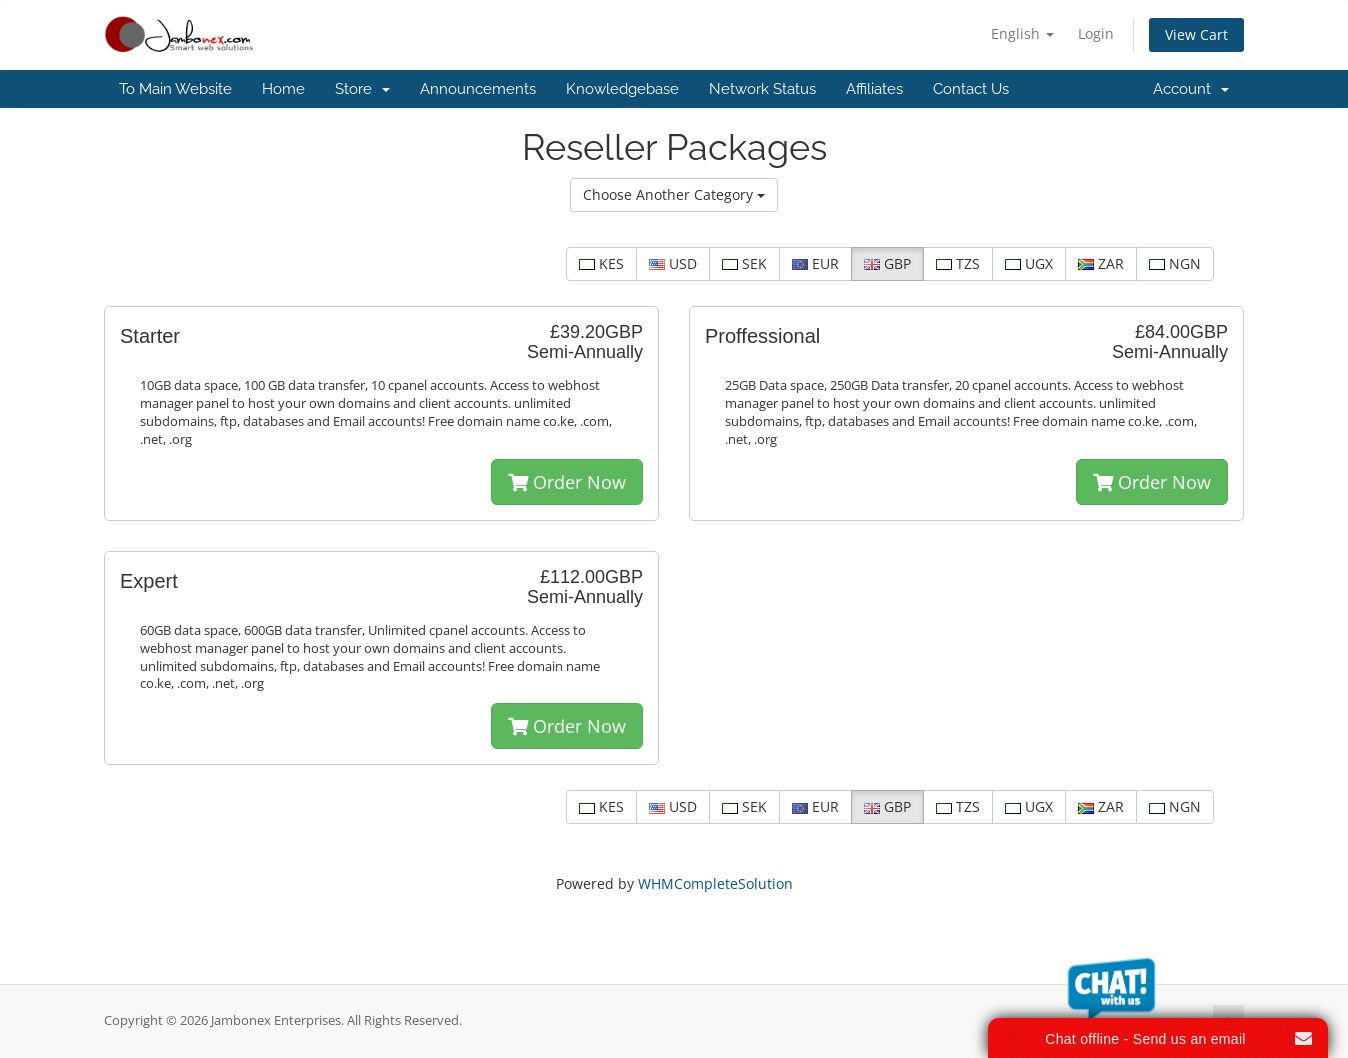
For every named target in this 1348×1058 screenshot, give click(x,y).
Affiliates (874, 89)
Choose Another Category (674, 194)
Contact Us (971, 89)
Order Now (567, 482)
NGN (1175, 263)
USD (673, 263)
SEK (744, 263)
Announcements (478, 89)
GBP (887, 263)
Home (283, 89)
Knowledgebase (622, 89)
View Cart (1196, 34)
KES (601, 263)
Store (362, 89)
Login (1096, 33)
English (1022, 33)
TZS (958, 263)
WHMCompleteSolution (715, 883)
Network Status (762, 89)
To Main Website (175, 89)
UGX (1029, 263)
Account (1191, 89)
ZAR (1101, 263)
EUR (815, 263)
